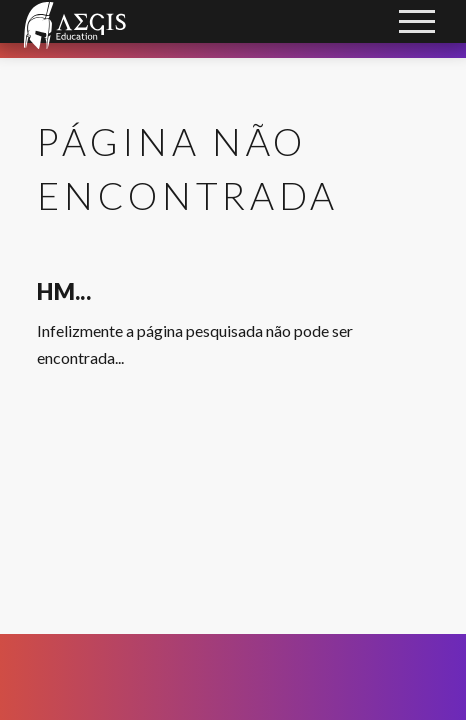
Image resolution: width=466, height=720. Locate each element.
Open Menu (418, 23)
